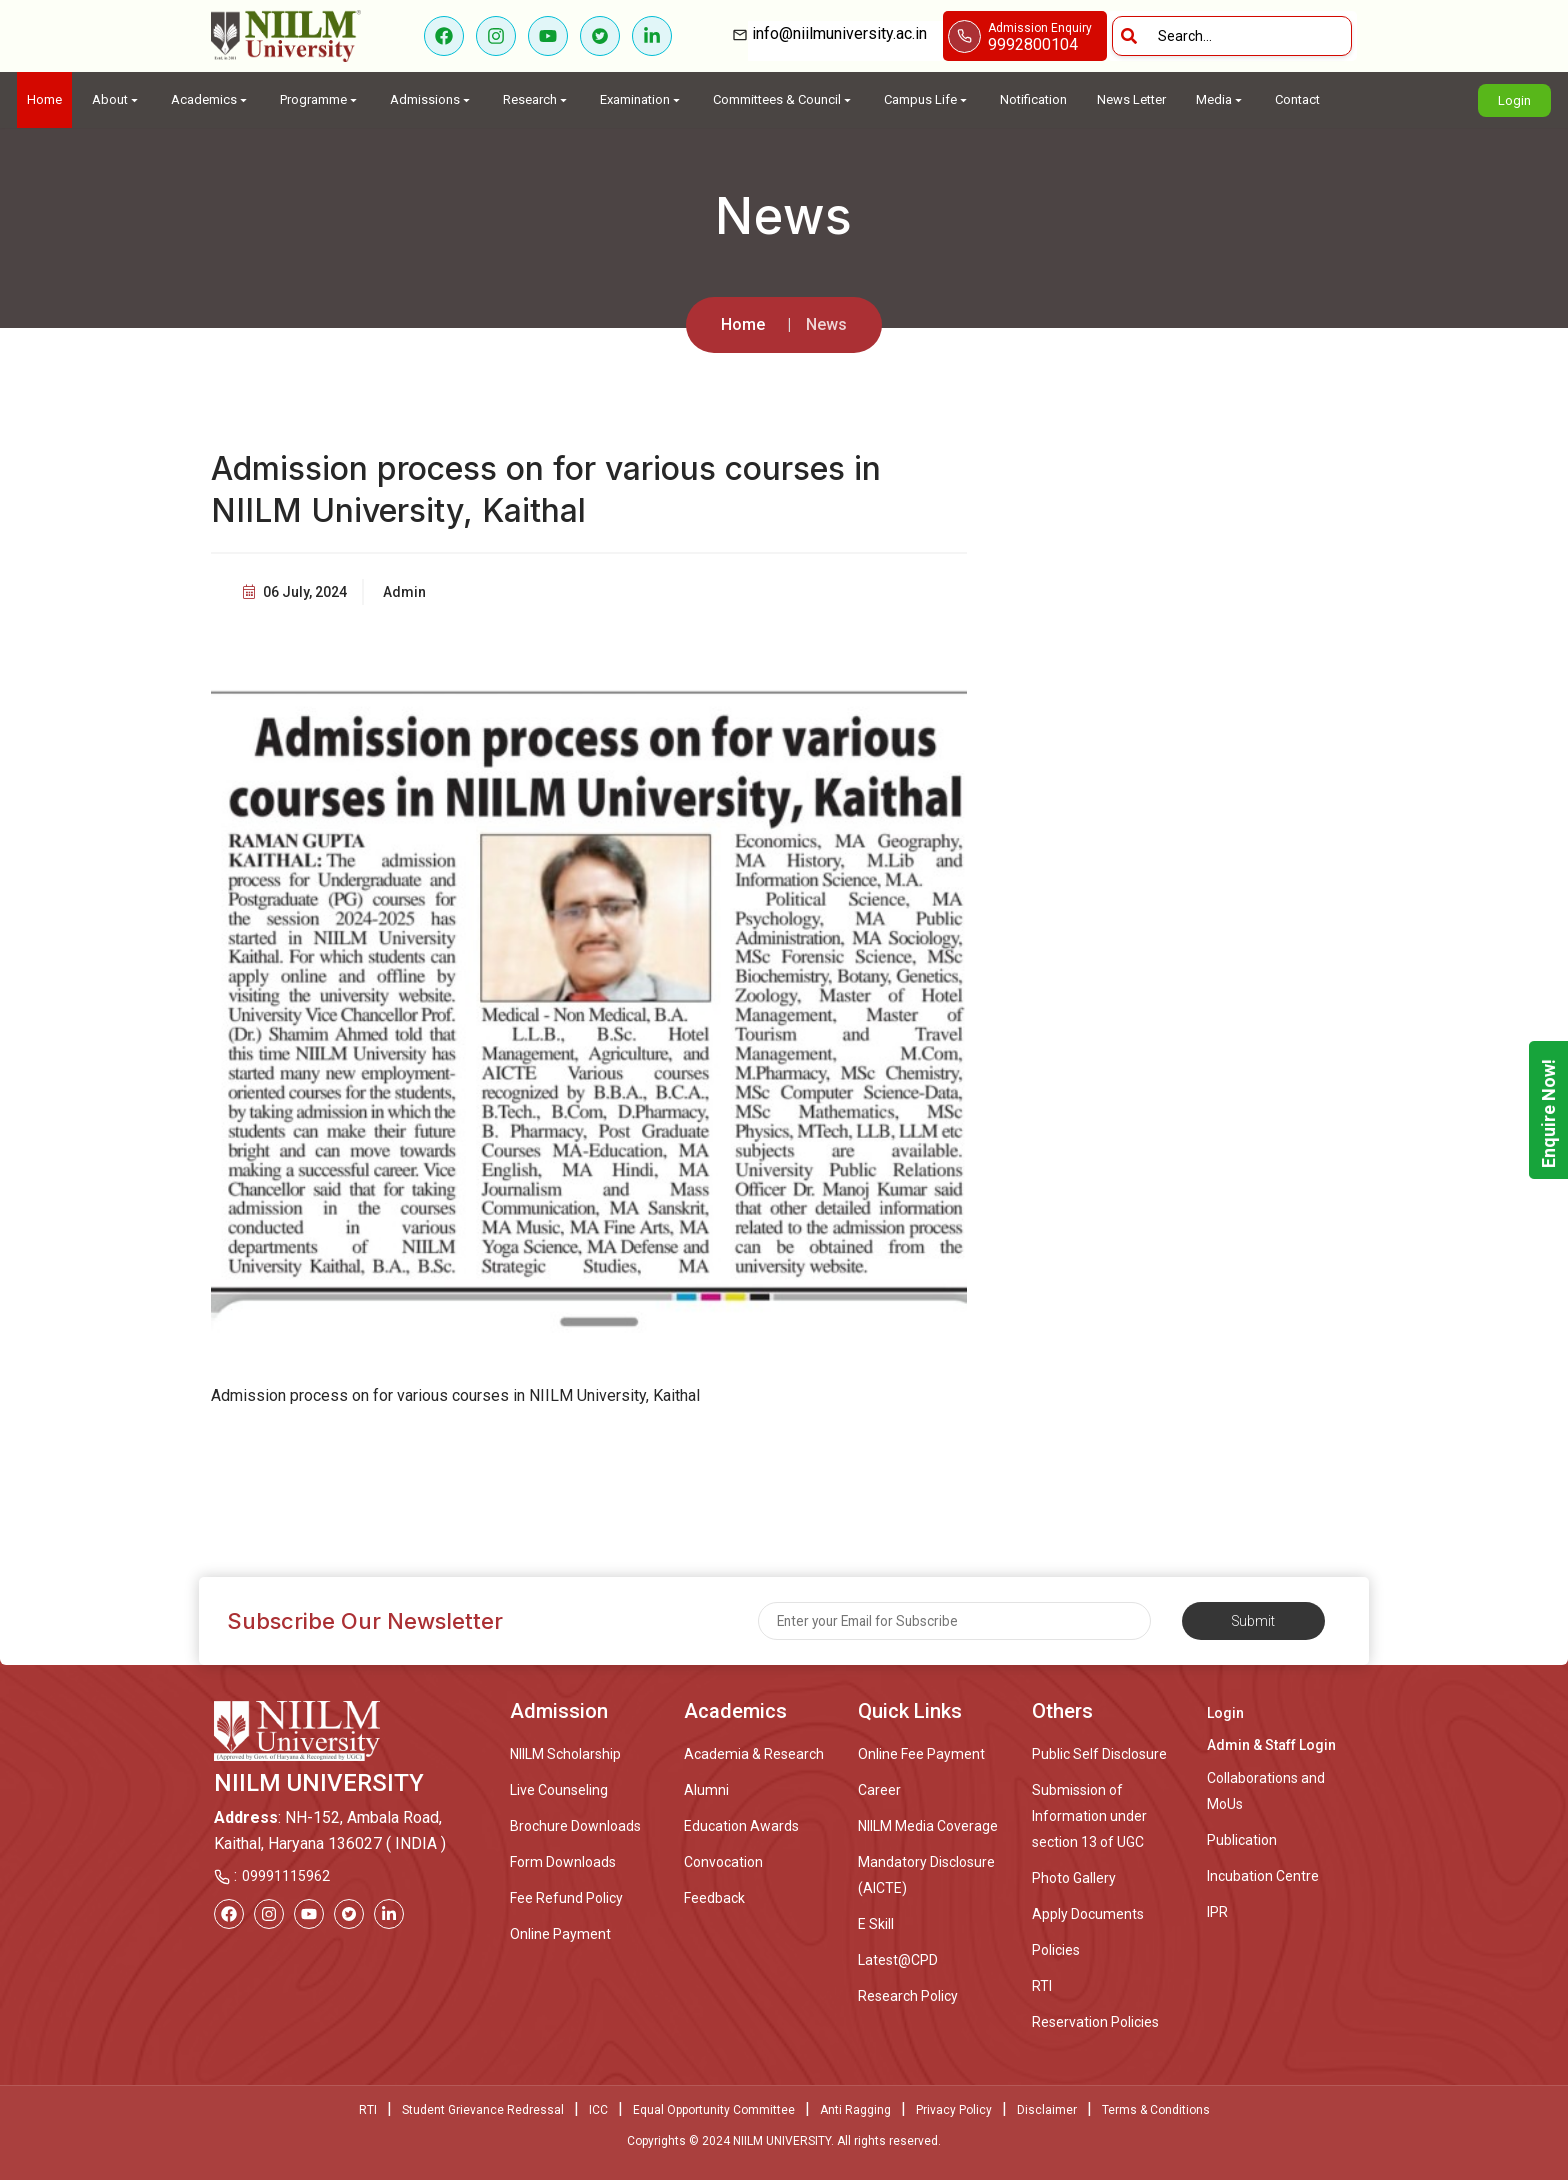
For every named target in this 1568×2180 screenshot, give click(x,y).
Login (1514, 100)
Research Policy (908, 1996)
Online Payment (560, 1934)
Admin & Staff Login (1271, 1745)
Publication (1242, 1840)
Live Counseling (559, 1790)
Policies (1056, 1950)
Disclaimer (1047, 2110)
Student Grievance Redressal (483, 2110)
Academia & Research (754, 1754)
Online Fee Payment (921, 1754)
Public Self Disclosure (1099, 1754)
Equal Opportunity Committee (714, 2110)
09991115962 (286, 1876)
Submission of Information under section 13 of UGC (1089, 1816)
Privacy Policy (954, 2110)
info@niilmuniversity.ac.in (845, 33)
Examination (641, 99)
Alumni (706, 1790)
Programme (320, 99)
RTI (1042, 1986)
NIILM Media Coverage (928, 1826)
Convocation (723, 1862)
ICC (598, 2110)
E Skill (876, 1924)
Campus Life (927, 99)
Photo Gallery (1074, 1878)
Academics (210, 99)
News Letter (1131, 99)
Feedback (714, 1898)
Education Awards (741, 1826)
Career (879, 1790)
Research (536, 99)
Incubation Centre (1263, 1876)
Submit (1253, 1621)
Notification (1033, 99)
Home (44, 99)
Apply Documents (1088, 1914)
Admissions (431, 99)
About (116, 99)
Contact (1297, 99)
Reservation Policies (1095, 2022)
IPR (1217, 1912)
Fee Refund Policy (566, 1898)
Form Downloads (563, 1862)
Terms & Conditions (1156, 2110)
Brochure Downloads (575, 1826)
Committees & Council (783, 99)
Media (1220, 99)
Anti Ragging (855, 2110)
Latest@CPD (898, 1960)
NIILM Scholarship (565, 1754)
